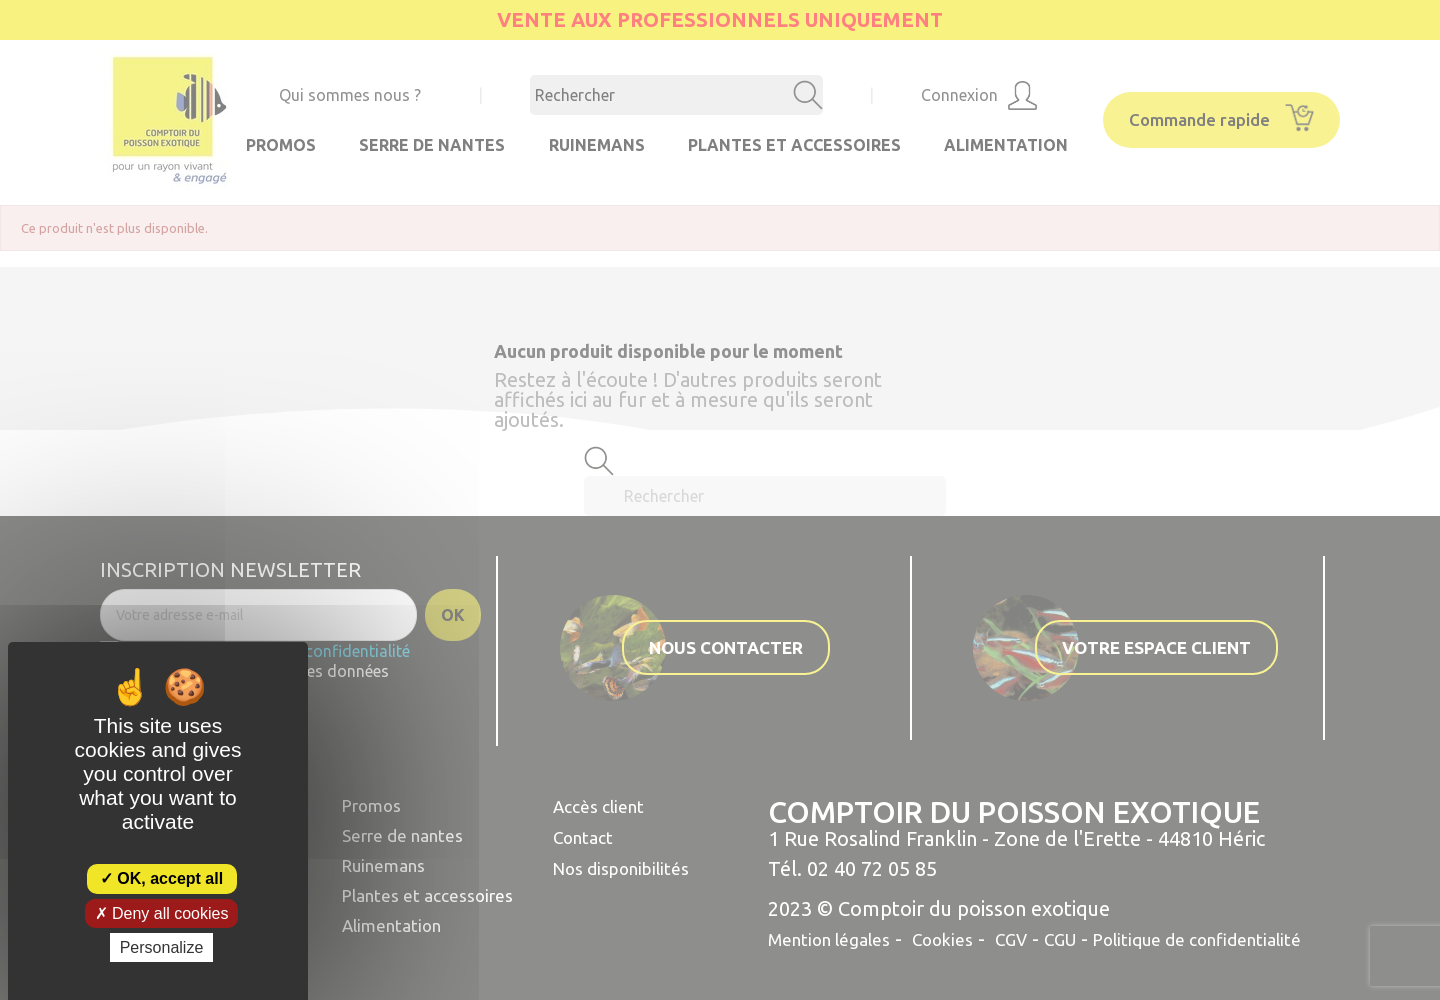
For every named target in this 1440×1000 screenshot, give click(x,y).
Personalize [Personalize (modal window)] (162, 947)
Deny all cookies (162, 913)
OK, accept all (161, 878)
